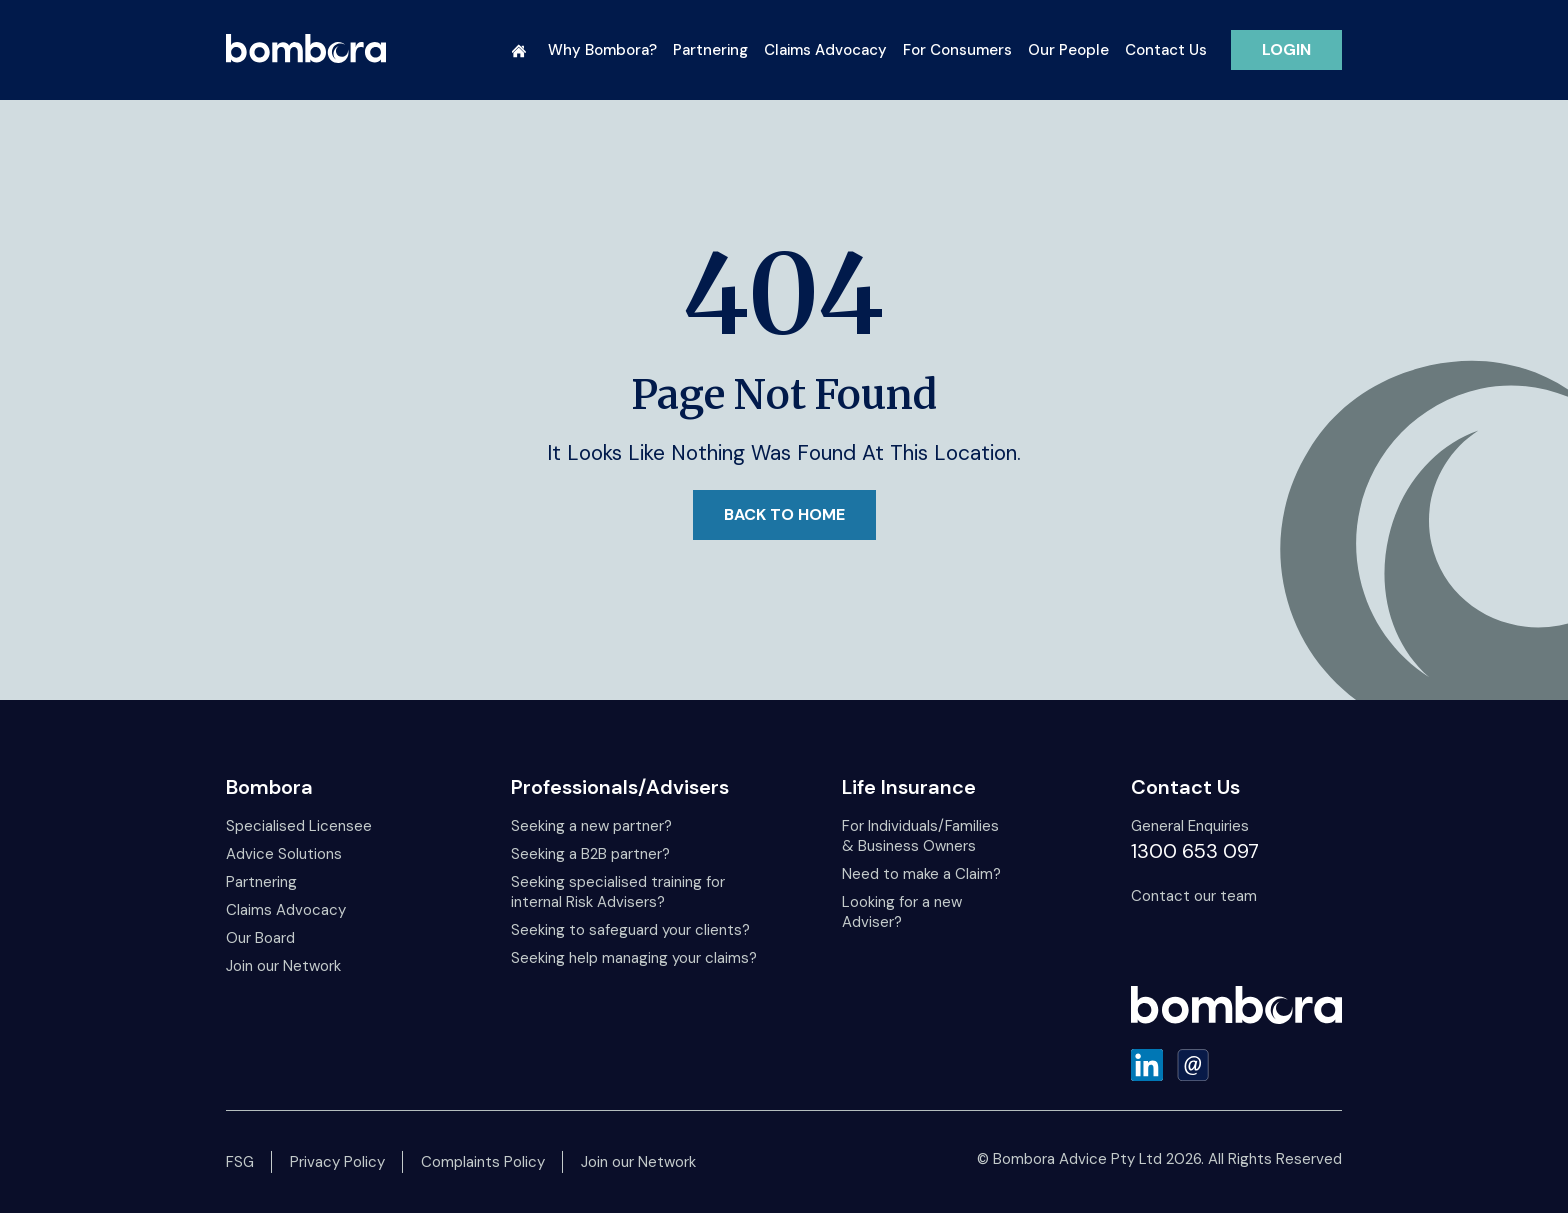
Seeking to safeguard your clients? (630, 930)
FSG (240, 1162)
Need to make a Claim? (921, 874)
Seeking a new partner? (591, 826)
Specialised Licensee (299, 826)
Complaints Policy (483, 1162)
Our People (1068, 50)
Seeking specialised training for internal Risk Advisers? (618, 892)
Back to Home (784, 514)
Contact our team (1194, 896)
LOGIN (1286, 49)
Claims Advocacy (825, 50)
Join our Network (283, 966)
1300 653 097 (1195, 851)
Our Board (260, 938)
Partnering (710, 50)
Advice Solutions (284, 854)
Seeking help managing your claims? (634, 958)
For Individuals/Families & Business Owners (920, 836)
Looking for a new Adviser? (902, 912)
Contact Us (1166, 50)
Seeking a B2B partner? (590, 854)
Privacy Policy (337, 1162)
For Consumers (957, 50)
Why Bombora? (602, 50)
